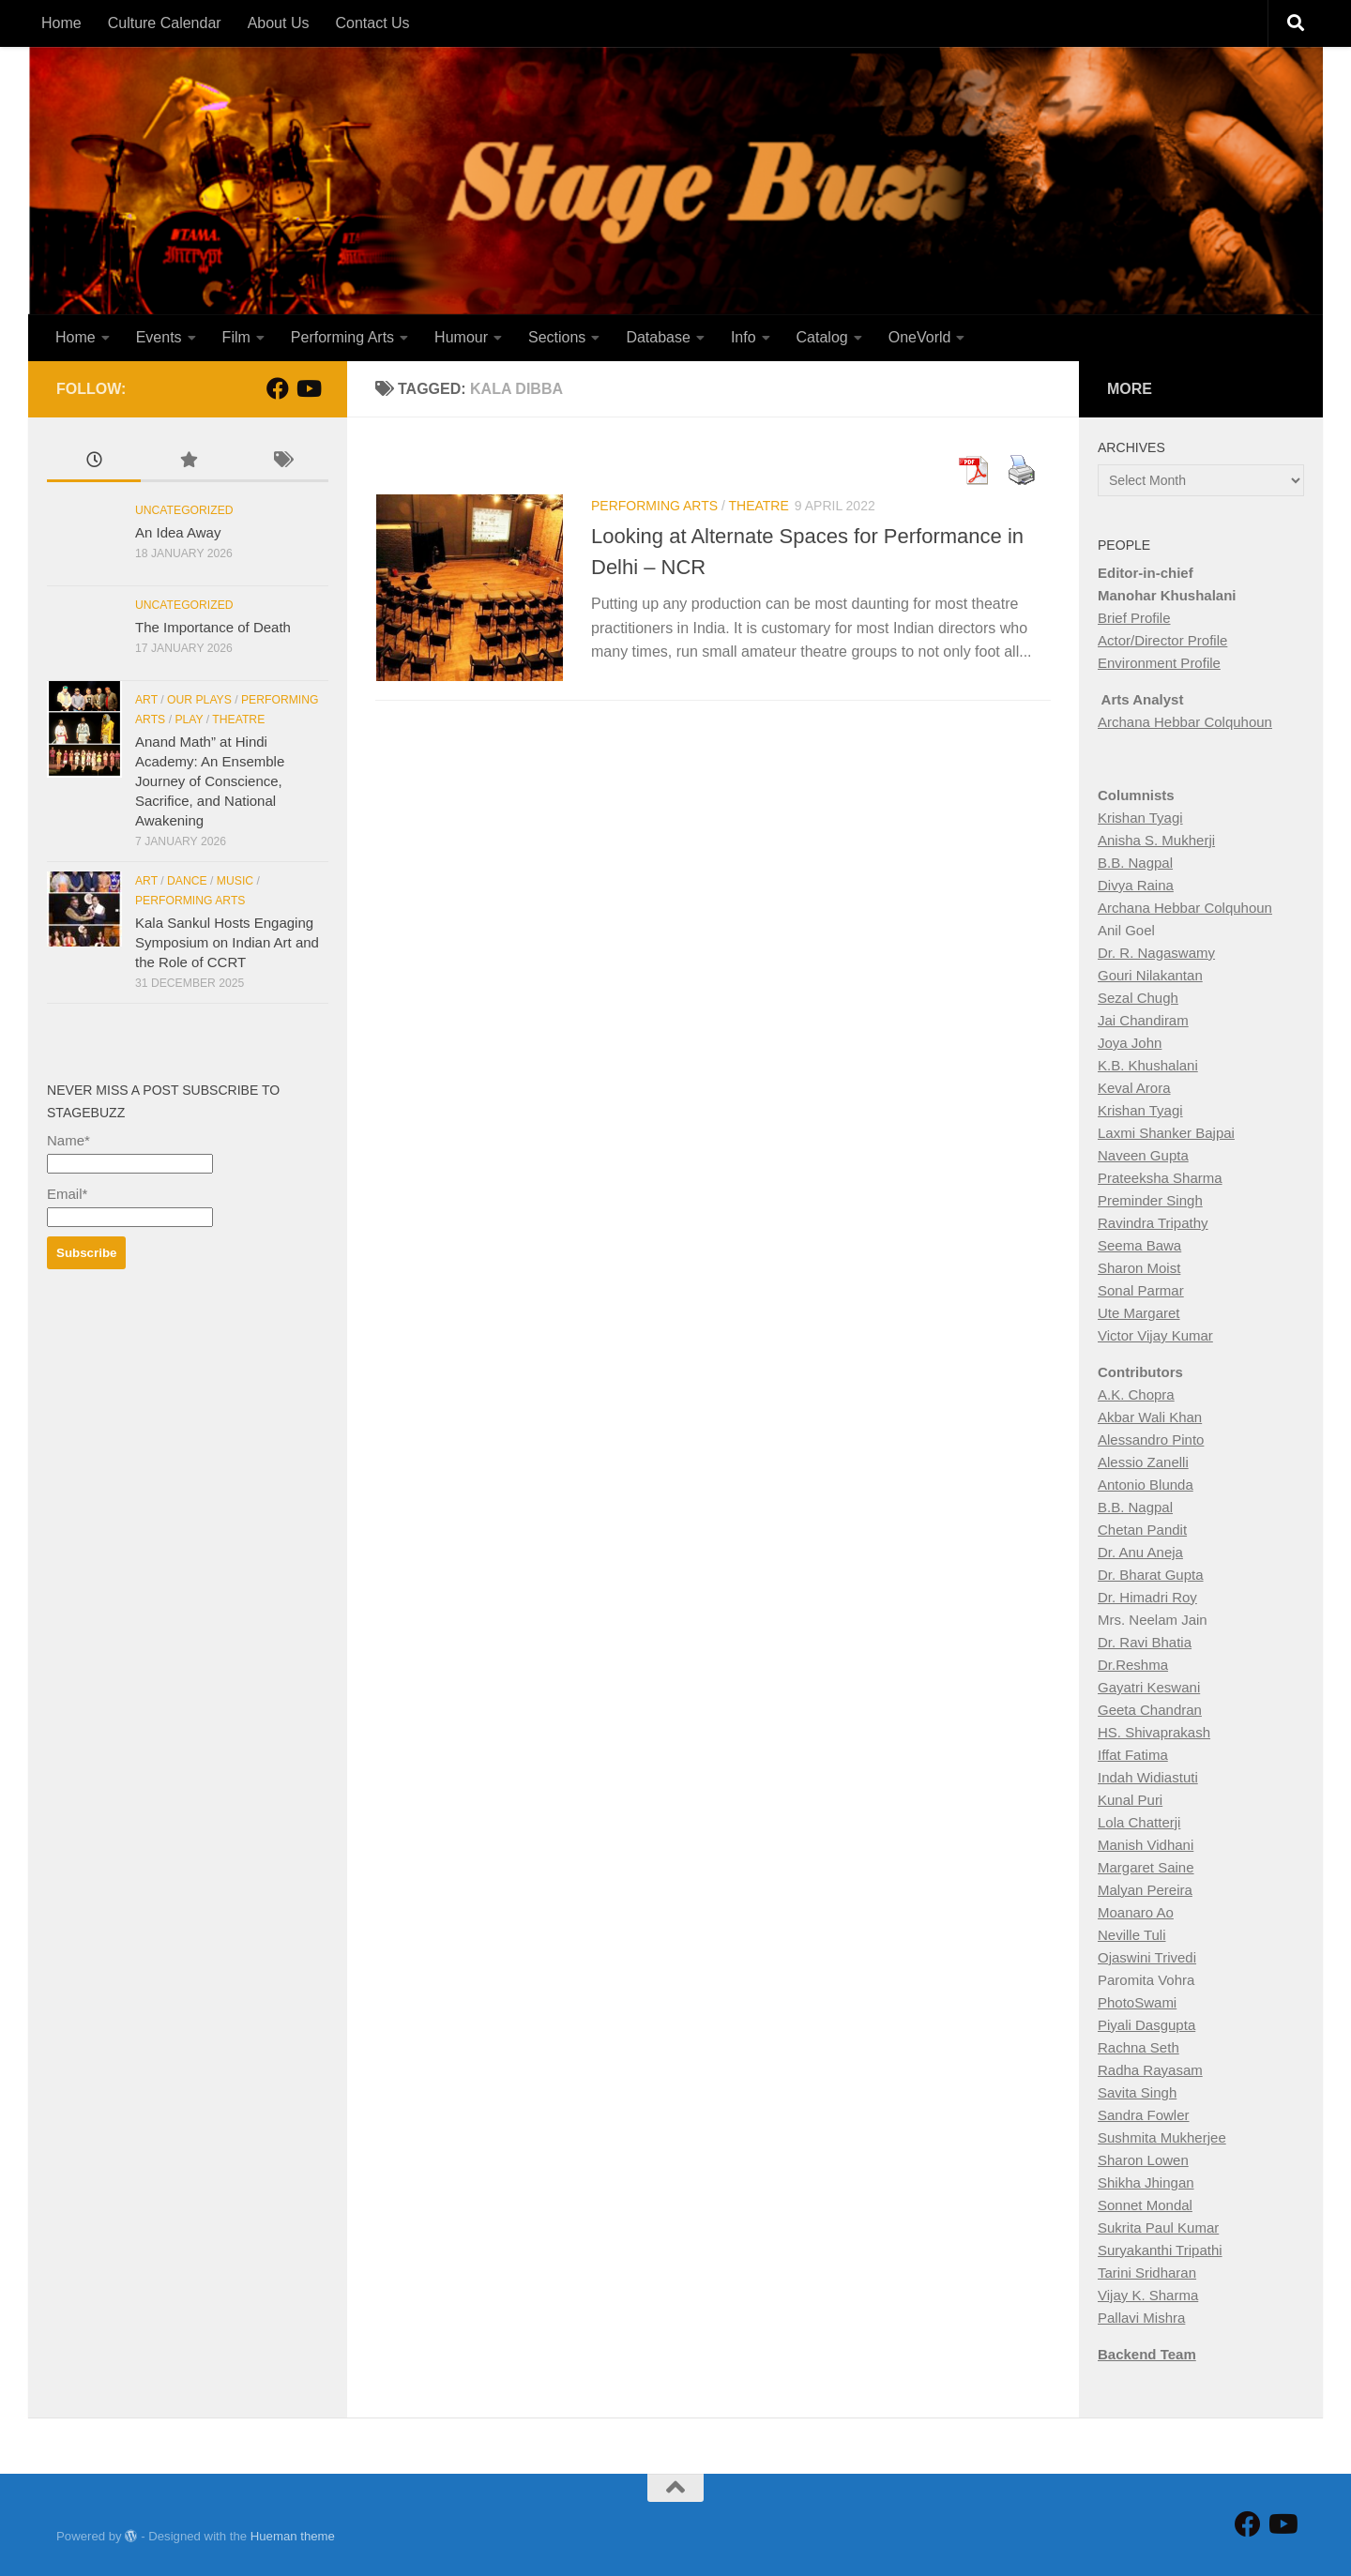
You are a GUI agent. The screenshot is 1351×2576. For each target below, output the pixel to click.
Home (61, 23)
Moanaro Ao (1136, 1912)
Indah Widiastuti (1148, 1777)
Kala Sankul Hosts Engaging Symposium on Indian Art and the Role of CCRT (227, 942)
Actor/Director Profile (1162, 640)
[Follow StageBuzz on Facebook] (277, 388)
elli (1179, 1462)
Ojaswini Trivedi (1147, 1957)
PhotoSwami (1137, 2002)
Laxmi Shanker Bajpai (1166, 1133)
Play (189, 719)
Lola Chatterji (1139, 1822)
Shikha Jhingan (1146, 2182)
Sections (556, 337)
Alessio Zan (1134, 1462)
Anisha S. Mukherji (1156, 840)
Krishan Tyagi (1140, 818)
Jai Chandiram (1143, 1020)
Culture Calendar (164, 23)
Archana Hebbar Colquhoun (1185, 722)
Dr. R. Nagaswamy (1156, 953)
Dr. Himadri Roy (1147, 1597)
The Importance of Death (213, 627)
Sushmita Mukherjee (1162, 2137)
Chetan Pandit (1142, 1530)
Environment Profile (1159, 663)
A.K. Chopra (1136, 1394)
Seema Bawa (1139, 1245)
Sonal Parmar (1141, 1290)
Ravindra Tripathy (1153, 1223)
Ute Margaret (1139, 1313)
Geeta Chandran (1150, 1710)
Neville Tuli (1132, 1935)
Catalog (822, 337)
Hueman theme (292, 2536)
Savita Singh (1137, 2092)
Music (235, 880)
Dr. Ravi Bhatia (1145, 1642)
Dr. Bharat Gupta (1151, 1575)
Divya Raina (1136, 885)
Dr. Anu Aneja (1140, 1552)
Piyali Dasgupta (1146, 2025)
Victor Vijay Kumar (1155, 1335)
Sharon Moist (1139, 1268)
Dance (187, 880)
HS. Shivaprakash (1154, 1732)
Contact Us (372, 23)
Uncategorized (184, 510)
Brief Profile (1134, 618)
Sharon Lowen (1143, 2160)
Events (159, 337)
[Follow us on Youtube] (307, 388)
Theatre (759, 505)
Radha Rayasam (1150, 2070)
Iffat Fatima (1133, 1755)
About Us (279, 23)
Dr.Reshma (1133, 1665)
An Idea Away (177, 532)
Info (743, 337)
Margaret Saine (1146, 1867)
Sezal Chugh (1138, 998)
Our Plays (199, 699)
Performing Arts (342, 337)
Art (146, 699)
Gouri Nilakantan (1150, 975)
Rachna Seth (1138, 2047)
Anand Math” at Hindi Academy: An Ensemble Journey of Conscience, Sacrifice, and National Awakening (209, 781)
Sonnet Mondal (1145, 2205)
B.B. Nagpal (1135, 863)
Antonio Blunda (1145, 1485)
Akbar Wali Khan (1150, 1417)
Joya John (1129, 1043)
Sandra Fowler (1144, 2115)
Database (658, 337)
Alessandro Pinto (1151, 1439)
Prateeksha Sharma (1160, 1178)
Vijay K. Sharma (1148, 2295)
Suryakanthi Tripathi (1160, 2250)
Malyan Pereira (1145, 1890)
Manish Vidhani (1145, 1845)
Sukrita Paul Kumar (1158, 2227)
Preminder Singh (1150, 1200)
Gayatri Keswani (1149, 1687)
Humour (461, 337)
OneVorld (919, 337)
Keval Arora (1134, 1088)
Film (236, 337)
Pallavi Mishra (1141, 2318)
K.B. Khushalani (1148, 1065)
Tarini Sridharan (1147, 2273)
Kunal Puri (1130, 1800)
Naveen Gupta (1143, 1155)
